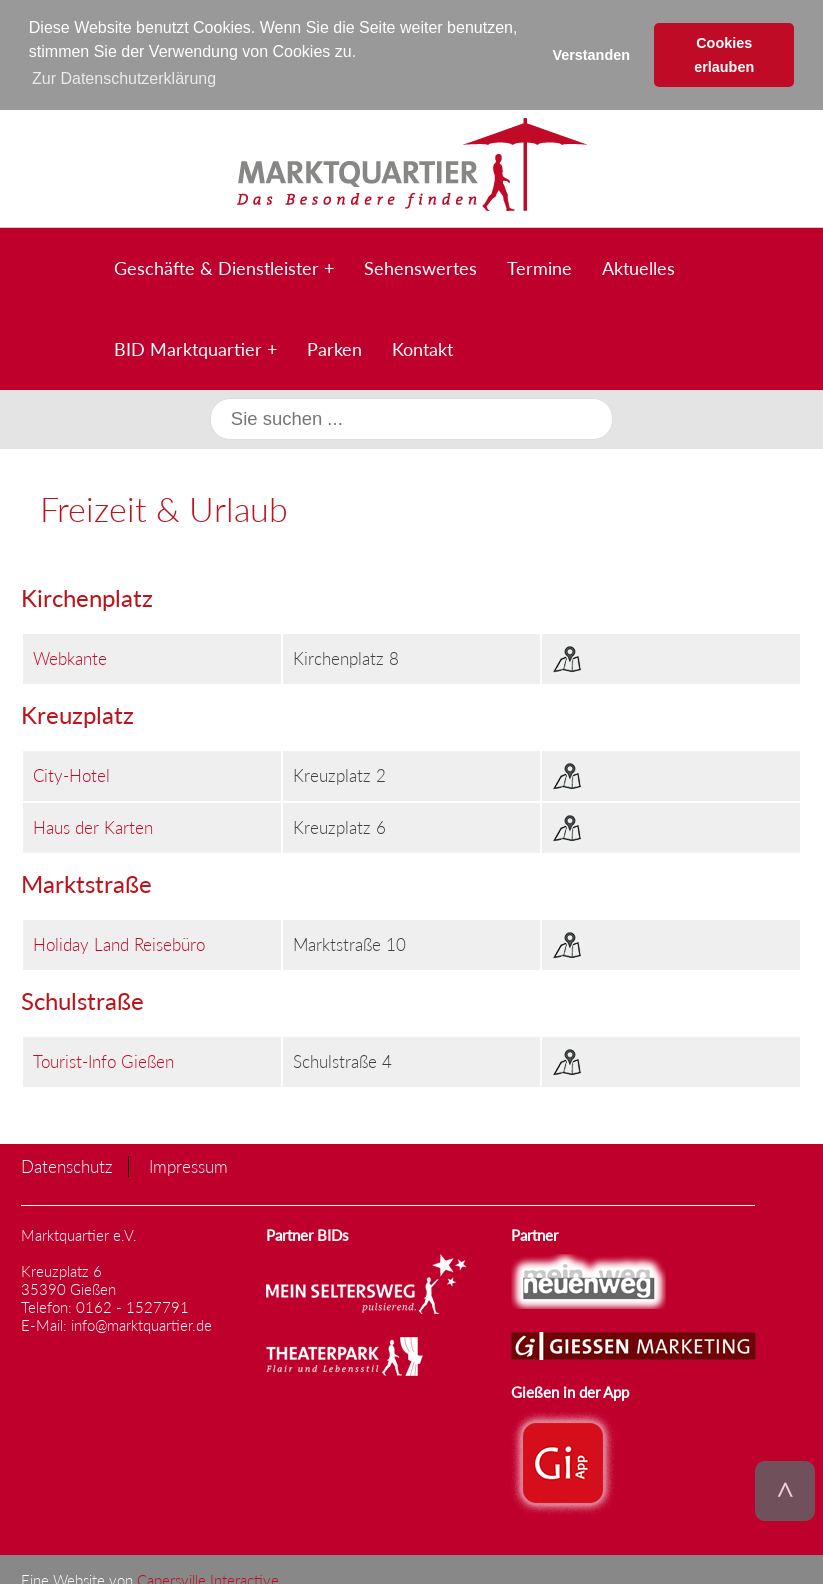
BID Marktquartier (188, 348)
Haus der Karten (93, 825)
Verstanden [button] (591, 55)
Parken (334, 348)
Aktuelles (638, 267)
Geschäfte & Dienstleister (216, 267)
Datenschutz (67, 1164)
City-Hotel (71, 773)
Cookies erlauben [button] (724, 55)
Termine (539, 267)
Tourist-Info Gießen (103, 1059)
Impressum (188, 1164)
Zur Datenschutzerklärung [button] (124, 78)
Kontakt (422, 348)
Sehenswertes (420, 267)
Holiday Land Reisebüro (119, 942)
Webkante (70, 656)
